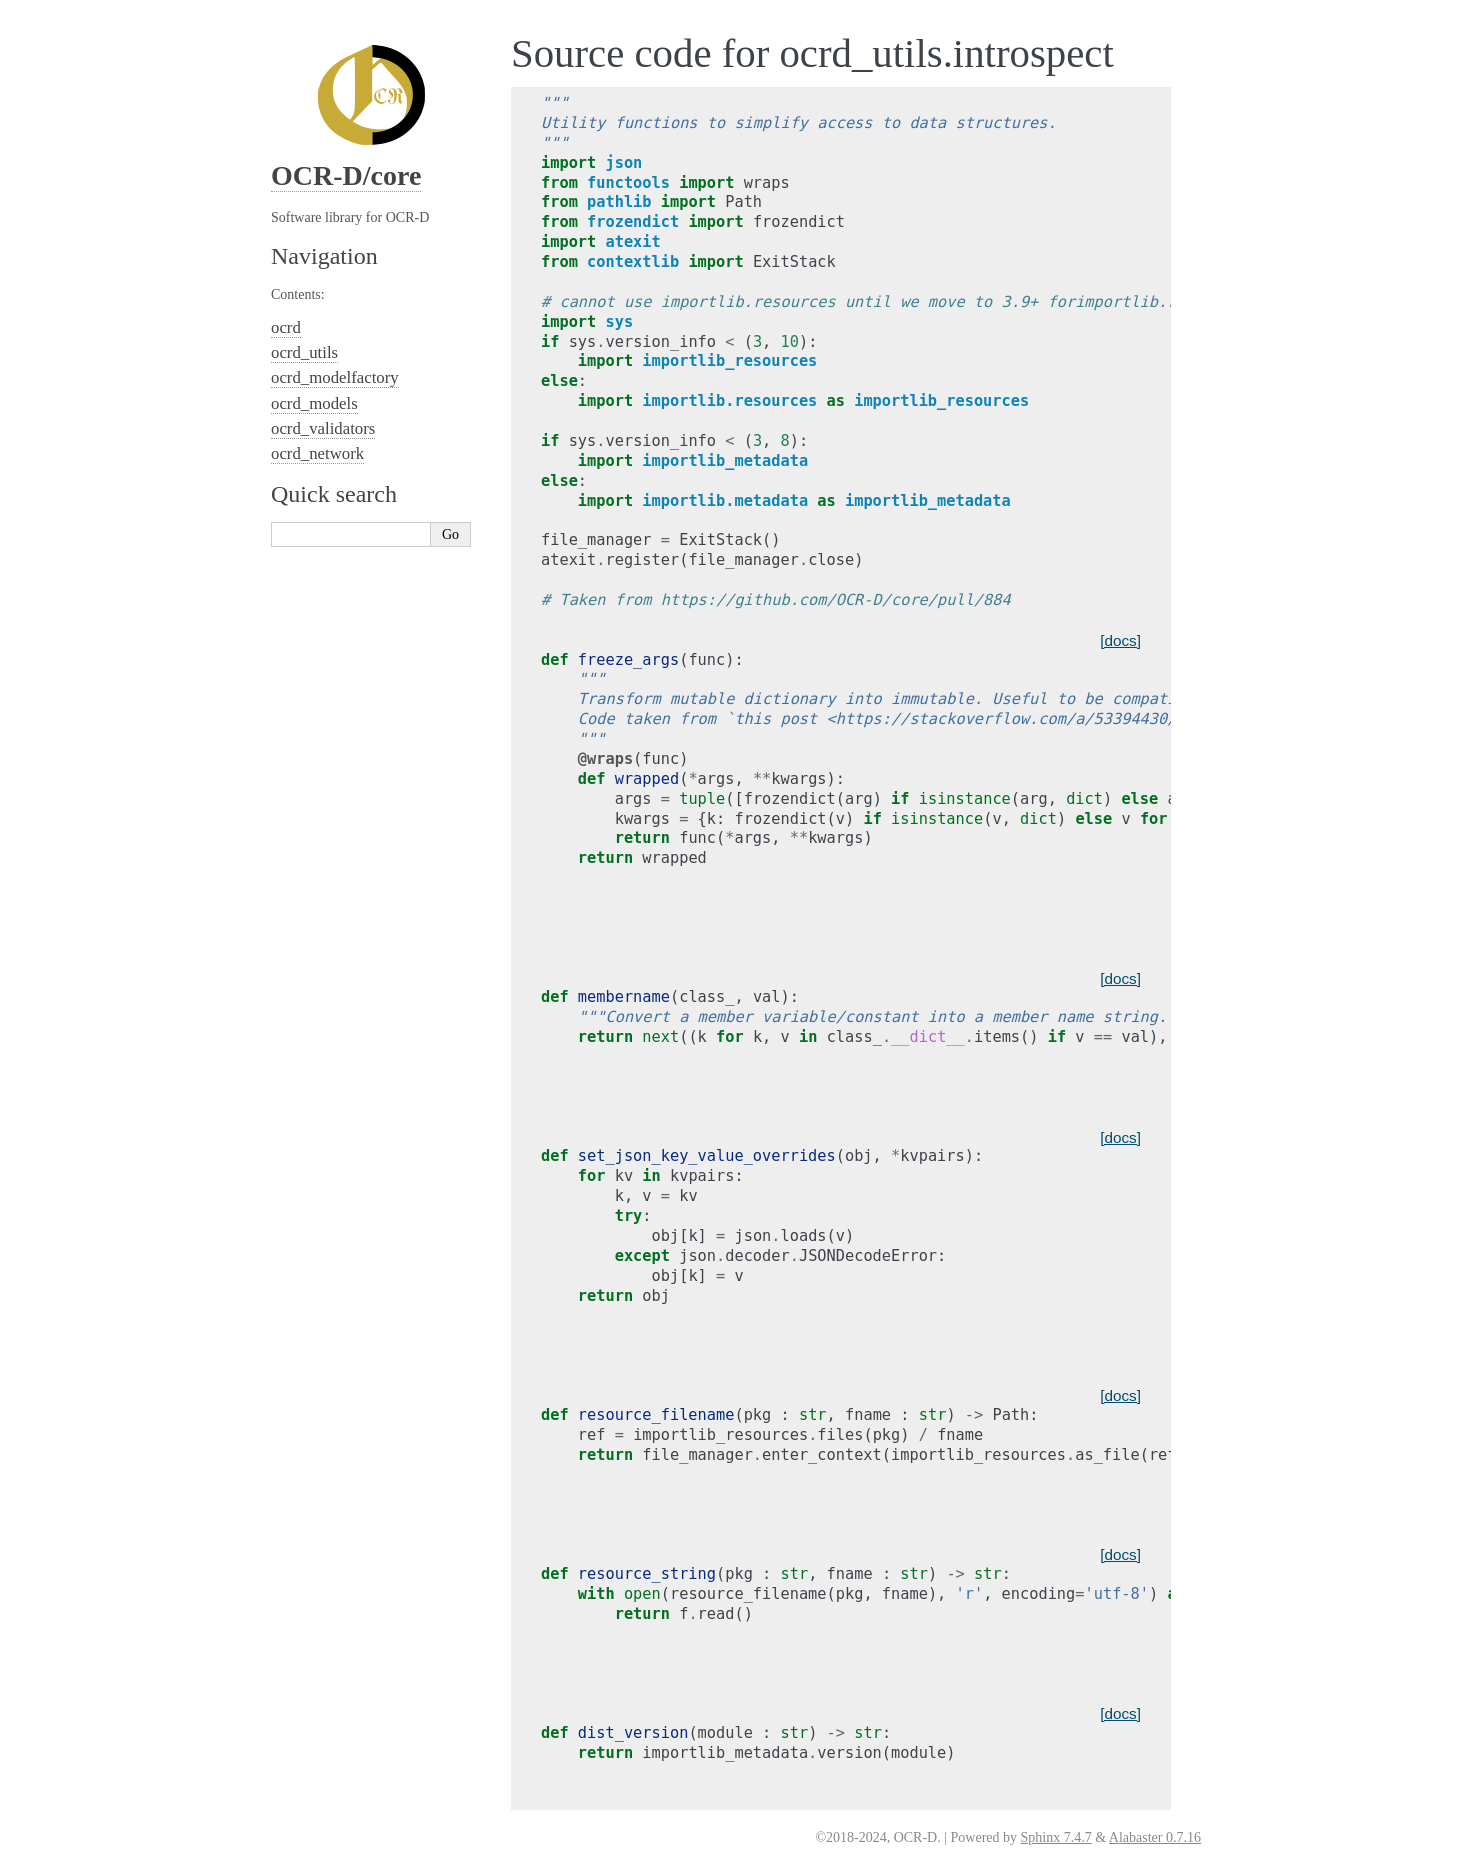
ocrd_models (314, 403)
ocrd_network (317, 453)
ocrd (286, 327)
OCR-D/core (346, 175)
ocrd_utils (304, 352)
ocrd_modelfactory (335, 377)
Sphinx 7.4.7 (1056, 1837)
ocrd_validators (323, 428)
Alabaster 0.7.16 (1155, 1837)
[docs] (1120, 640)
